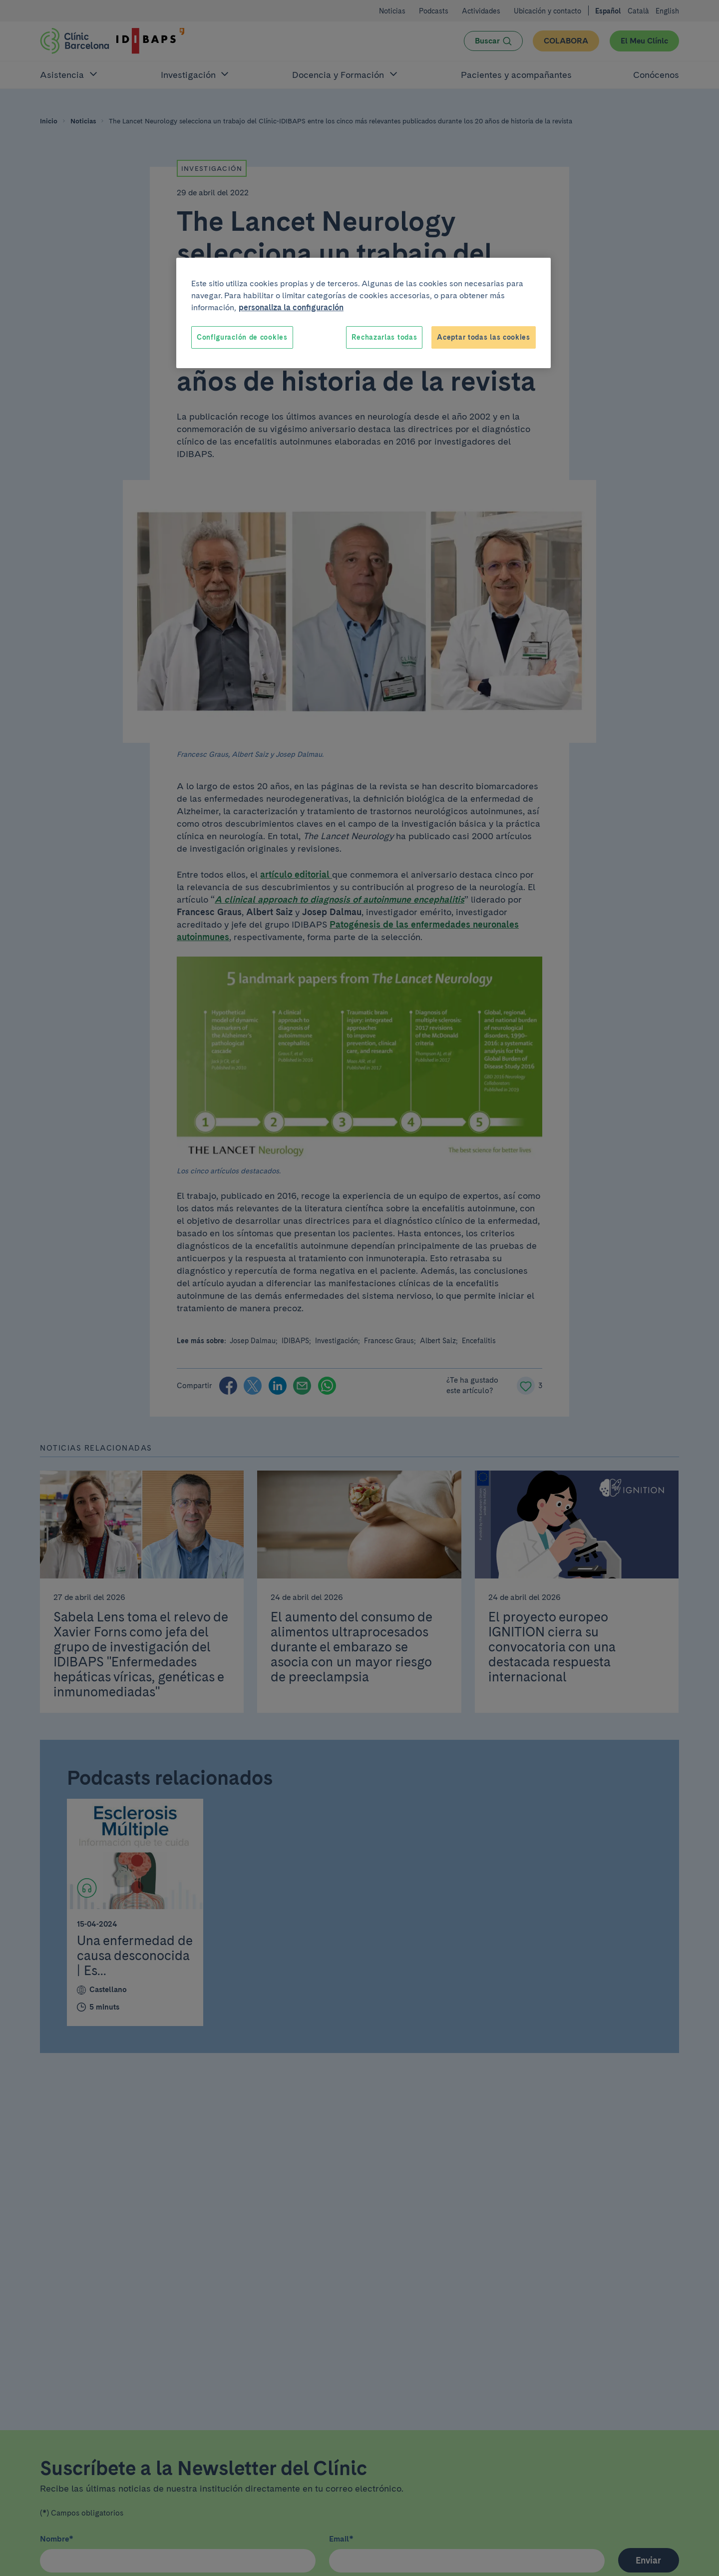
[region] (363, 313)
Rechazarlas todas (384, 337)
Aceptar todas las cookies (483, 337)
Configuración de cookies (242, 337)
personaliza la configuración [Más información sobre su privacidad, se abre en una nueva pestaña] (291, 307)
